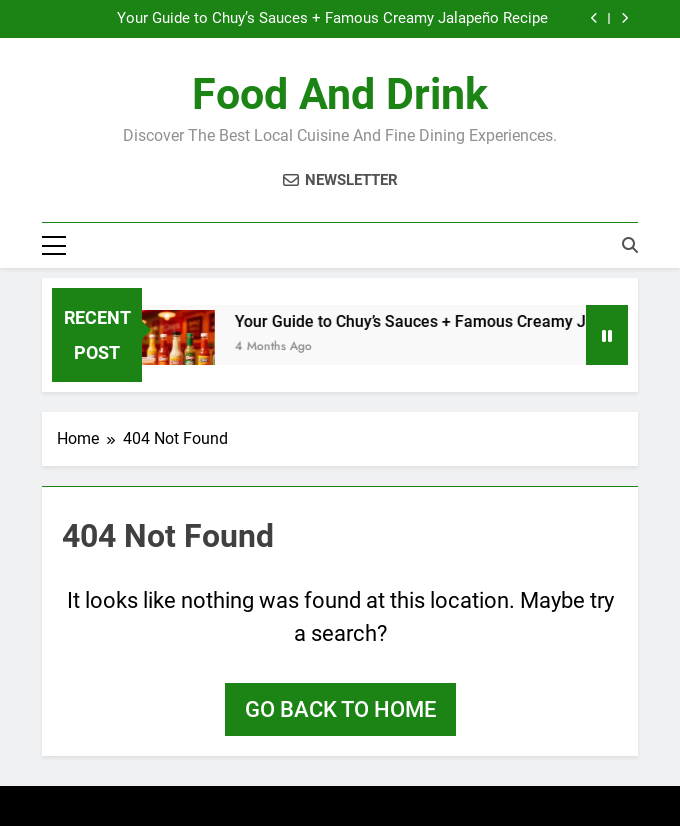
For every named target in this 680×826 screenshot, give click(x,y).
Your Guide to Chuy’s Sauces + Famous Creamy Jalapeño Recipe (332, 19)
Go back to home (340, 709)
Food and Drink (340, 94)
